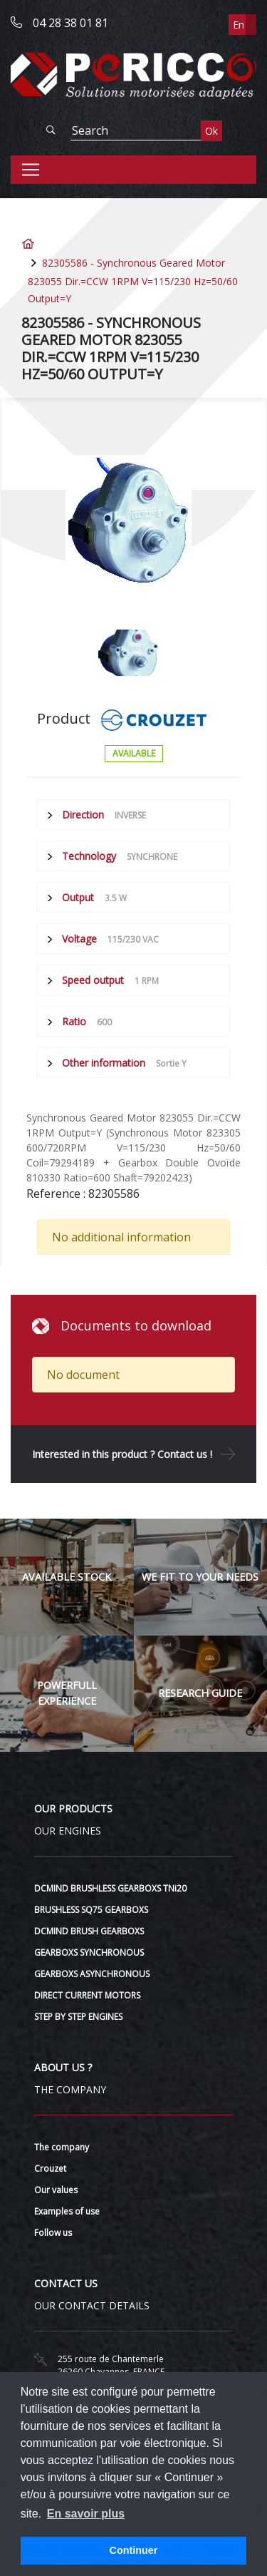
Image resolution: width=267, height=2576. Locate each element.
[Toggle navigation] (31, 169)
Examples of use (67, 2211)
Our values (56, 2190)
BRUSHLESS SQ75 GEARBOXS (91, 1910)
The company (61, 2147)
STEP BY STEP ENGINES (78, 2017)
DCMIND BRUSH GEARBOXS (89, 1931)
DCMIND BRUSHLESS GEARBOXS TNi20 (110, 1888)
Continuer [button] (134, 2550)
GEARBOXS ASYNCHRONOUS (92, 1974)
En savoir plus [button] (86, 2514)
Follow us (53, 2233)
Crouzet (50, 2168)
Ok (211, 131)
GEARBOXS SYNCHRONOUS (89, 1952)
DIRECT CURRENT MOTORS (87, 1995)
